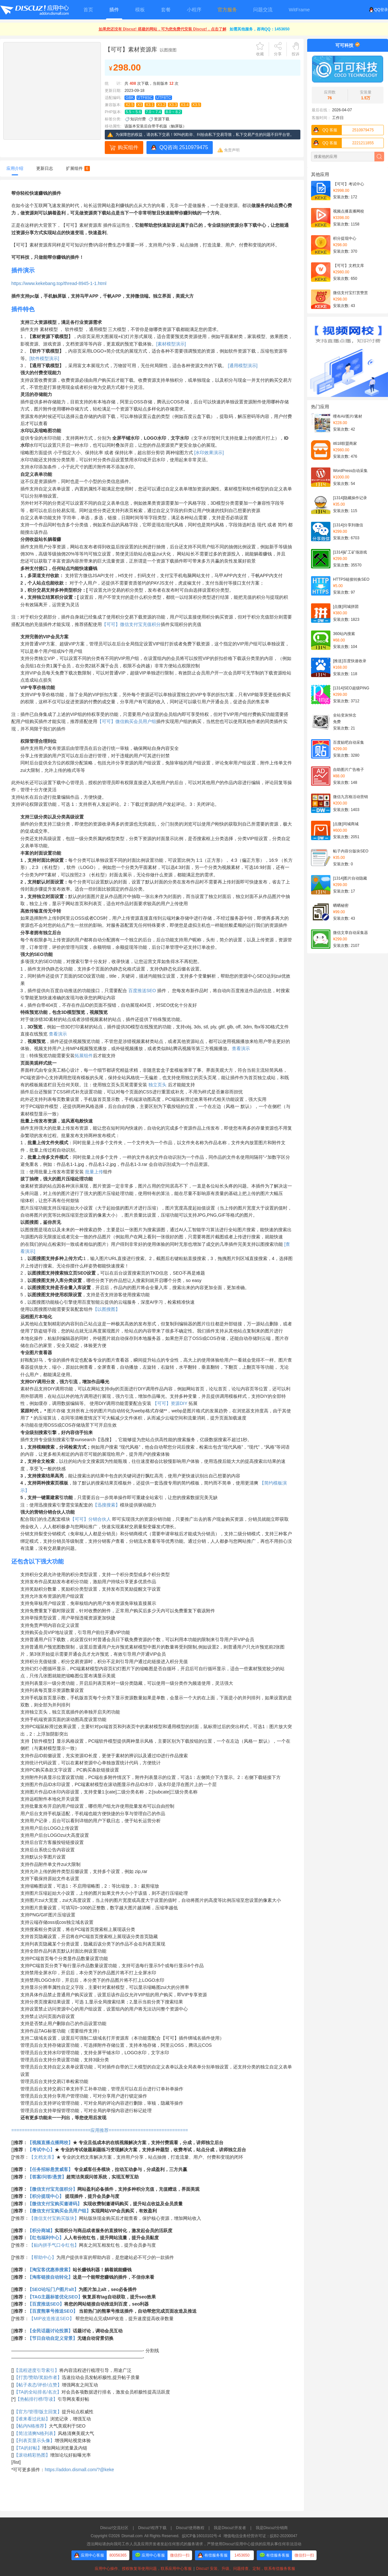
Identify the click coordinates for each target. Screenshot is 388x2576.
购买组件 (128, 147)
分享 (278, 54)
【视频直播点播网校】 (50, 2142)
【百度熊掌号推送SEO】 (52, 2311)
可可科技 (344, 45)
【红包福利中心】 (45, 2237)
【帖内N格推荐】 (31, 2425)
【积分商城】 (41, 2230)
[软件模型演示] (44, 358)
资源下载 (161, 119)
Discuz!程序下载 (152, 2528)
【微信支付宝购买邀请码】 (54, 2203)
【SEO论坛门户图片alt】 (53, 2289)
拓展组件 (84, 1055)
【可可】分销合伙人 (90, 1519)
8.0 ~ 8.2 (173, 112)
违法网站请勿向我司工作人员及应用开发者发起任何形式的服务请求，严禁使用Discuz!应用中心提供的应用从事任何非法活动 (194, 2544)
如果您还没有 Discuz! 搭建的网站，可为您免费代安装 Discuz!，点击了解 (162, 29)
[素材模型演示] (171, 343)
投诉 (295, 54)
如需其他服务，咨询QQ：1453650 (259, 29)
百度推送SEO (142, 990)
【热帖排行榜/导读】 (37, 2399)
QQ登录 (378, 9)
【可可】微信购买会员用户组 (126, 721)
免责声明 (232, 150)
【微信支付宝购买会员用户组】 (59, 2210)
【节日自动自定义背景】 (52, 2338)
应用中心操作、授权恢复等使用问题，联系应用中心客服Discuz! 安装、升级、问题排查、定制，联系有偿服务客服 (194, 2568)
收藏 (260, 54)
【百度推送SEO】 (45, 2304)
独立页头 (157, 1084)
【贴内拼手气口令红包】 (54, 2245)
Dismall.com (132, 2536)
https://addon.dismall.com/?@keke (79, 2469)
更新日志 (44, 168)
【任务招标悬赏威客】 (50, 2169)
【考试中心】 (41, 2149)
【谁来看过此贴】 (32, 2418)
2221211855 (343, 143)
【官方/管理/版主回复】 (38, 2411)
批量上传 (94, 1171)
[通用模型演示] (243, 365)
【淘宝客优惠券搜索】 (50, 2269)
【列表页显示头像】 (34, 2440)
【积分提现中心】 (45, 2196)
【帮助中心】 (42, 2257)
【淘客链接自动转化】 (50, 2277)
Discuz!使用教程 (190, 2528)
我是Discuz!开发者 (230, 2528)
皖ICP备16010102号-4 (201, 2536)
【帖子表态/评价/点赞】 (38, 2384)
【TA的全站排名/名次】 (37, 2392)
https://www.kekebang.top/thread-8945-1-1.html (58, 283)
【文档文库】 (42, 2157)
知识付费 (138, 119)
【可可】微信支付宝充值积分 (131, 624)
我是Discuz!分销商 (272, 2528)
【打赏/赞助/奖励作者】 (38, 2377)
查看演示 (58, 1033)
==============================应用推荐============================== (99, 2130)
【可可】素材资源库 (131, 49)
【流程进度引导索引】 (36, 2370)
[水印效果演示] (209, 452)
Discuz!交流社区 (114, 2528)
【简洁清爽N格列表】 (36, 2433)
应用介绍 (14, 168)
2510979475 (343, 130)
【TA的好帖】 (28, 2447)
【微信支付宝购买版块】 (54, 2218)
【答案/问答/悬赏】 (46, 2176)
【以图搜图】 (106, 1309)
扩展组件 (78, 168)
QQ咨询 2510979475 (183, 147)
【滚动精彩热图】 (32, 2455)
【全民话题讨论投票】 (50, 2330)
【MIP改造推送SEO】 (51, 2318)
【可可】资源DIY (170, 1403)
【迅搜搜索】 (106, 1504)
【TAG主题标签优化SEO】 (54, 2296)
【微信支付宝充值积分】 (52, 2189)
